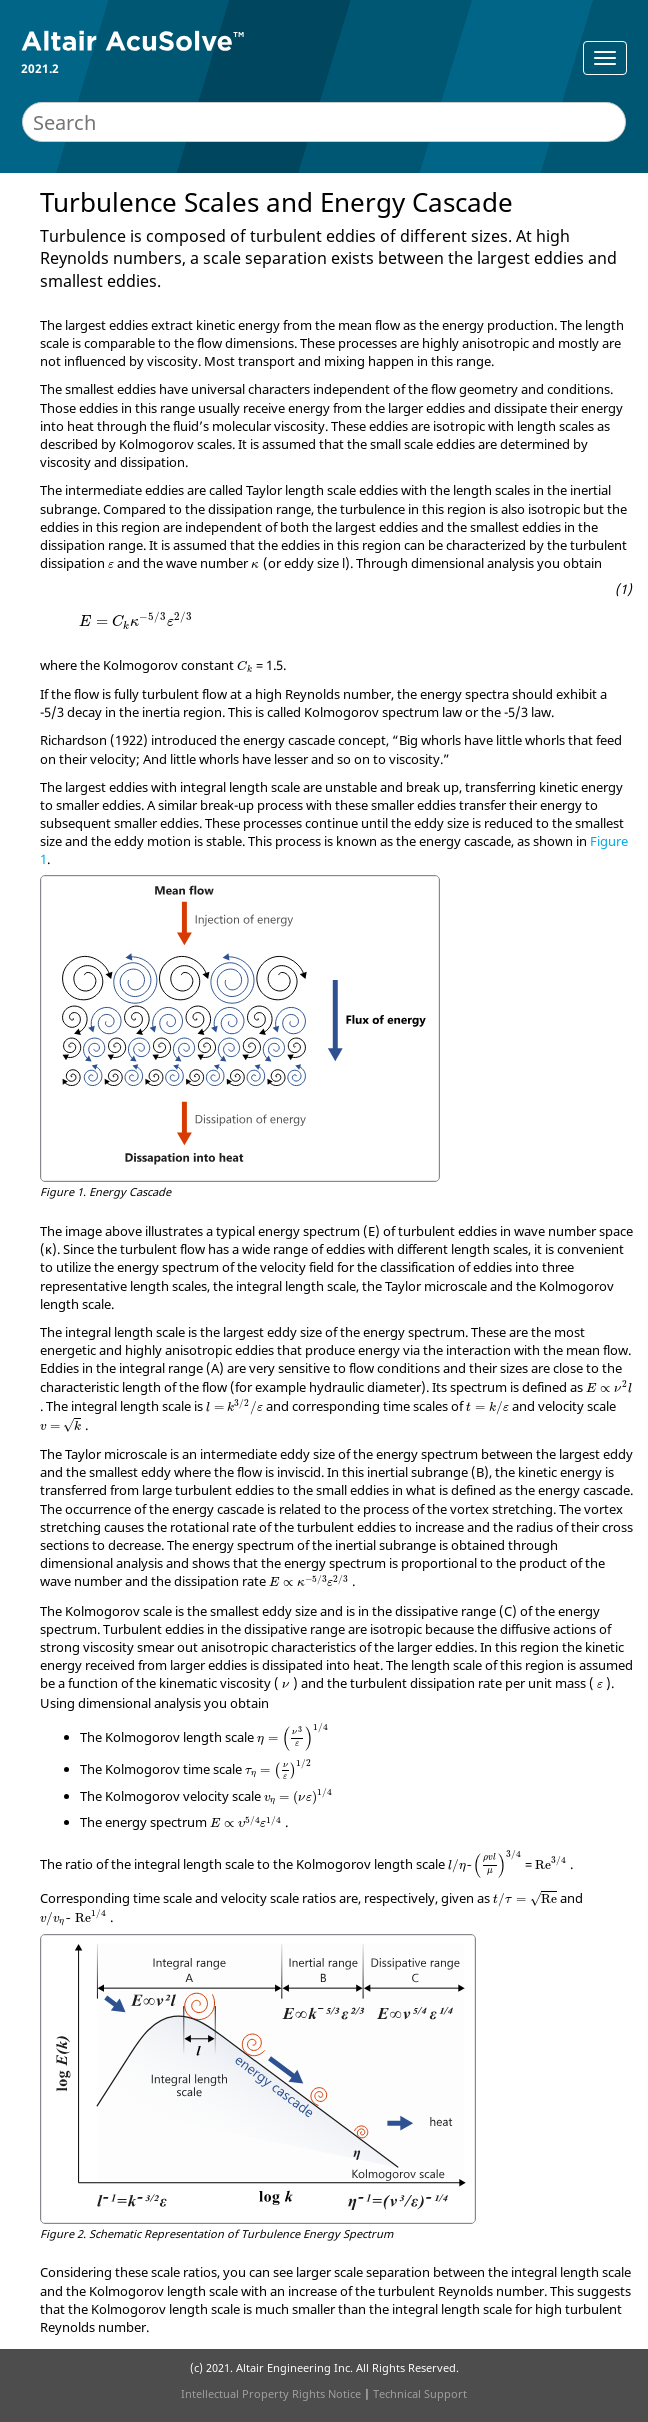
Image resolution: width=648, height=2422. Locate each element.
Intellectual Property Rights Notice (271, 2393)
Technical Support (420, 2393)
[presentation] (111, 565)
